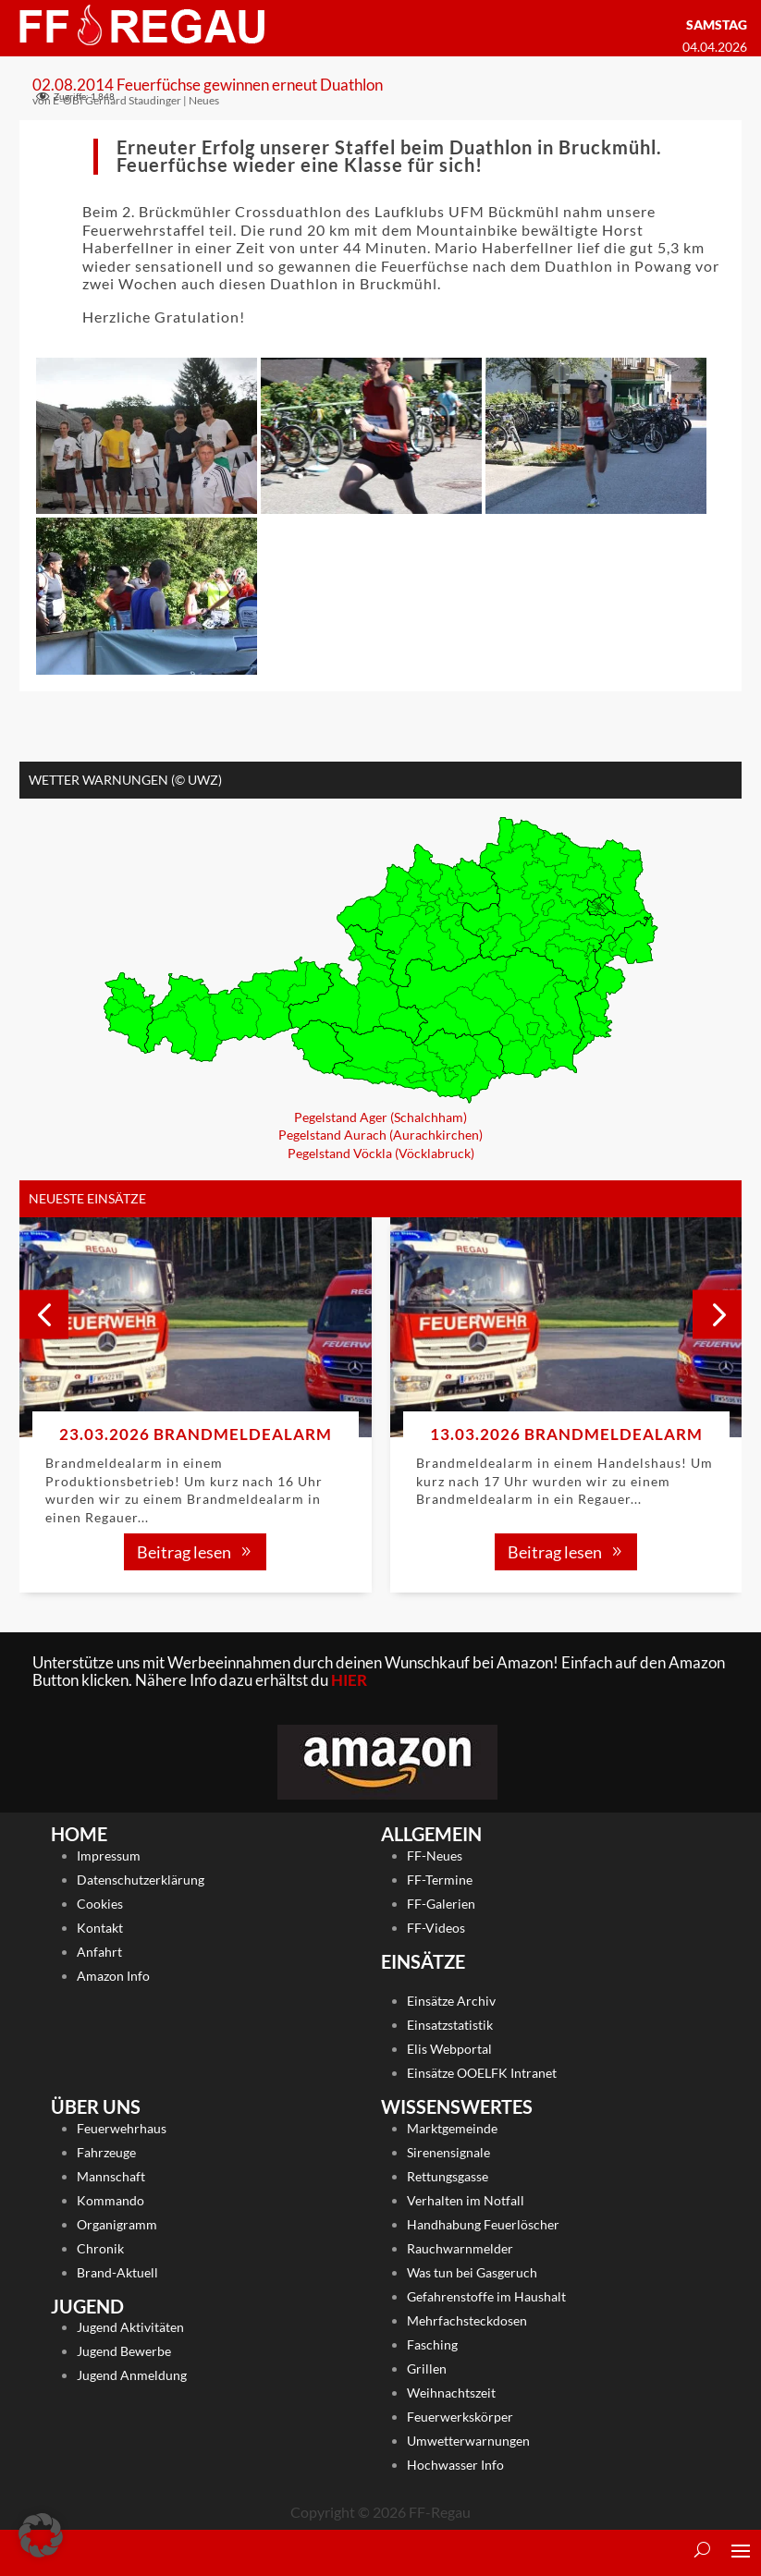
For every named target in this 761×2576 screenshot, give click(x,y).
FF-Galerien (441, 1903)
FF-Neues (434, 1855)
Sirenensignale (448, 2151)
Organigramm (117, 2223)
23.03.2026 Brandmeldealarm (195, 1434)
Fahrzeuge (106, 2151)
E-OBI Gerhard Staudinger (117, 99)
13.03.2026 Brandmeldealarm (566, 1434)
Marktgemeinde (452, 2127)
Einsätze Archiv (451, 2000)
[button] (717, 1313)
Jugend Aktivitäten (130, 2327)
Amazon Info (113, 1976)
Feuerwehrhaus (121, 2127)
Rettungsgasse (447, 2175)
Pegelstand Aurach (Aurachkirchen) (380, 1134)
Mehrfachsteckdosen (467, 2319)
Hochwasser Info (455, 2464)
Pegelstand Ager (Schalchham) (380, 1116)
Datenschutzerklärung (140, 1879)
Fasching (432, 2343)
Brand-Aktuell (117, 2271)
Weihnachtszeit (451, 2391)
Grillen (427, 2367)
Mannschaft (111, 2175)
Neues (204, 99)
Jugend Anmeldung (132, 2375)
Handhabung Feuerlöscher (483, 2223)
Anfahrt (99, 1951)
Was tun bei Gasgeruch (472, 2271)
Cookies (100, 1903)
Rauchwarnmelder (460, 2247)
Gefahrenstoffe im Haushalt (486, 2295)
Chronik (100, 2247)
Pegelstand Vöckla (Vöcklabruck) (381, 1152)
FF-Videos (436, 1927)
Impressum (109, 1855)
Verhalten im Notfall (465, 2199)
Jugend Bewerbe (124, 2351)
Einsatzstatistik (450, 2025)
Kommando (110, 2199)
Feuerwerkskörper (460, 2415)
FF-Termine (440, 1879)
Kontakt (100, 1927)
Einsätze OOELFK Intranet (482, 2073)
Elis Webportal (449, 2049)
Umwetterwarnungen (468, 2440)
